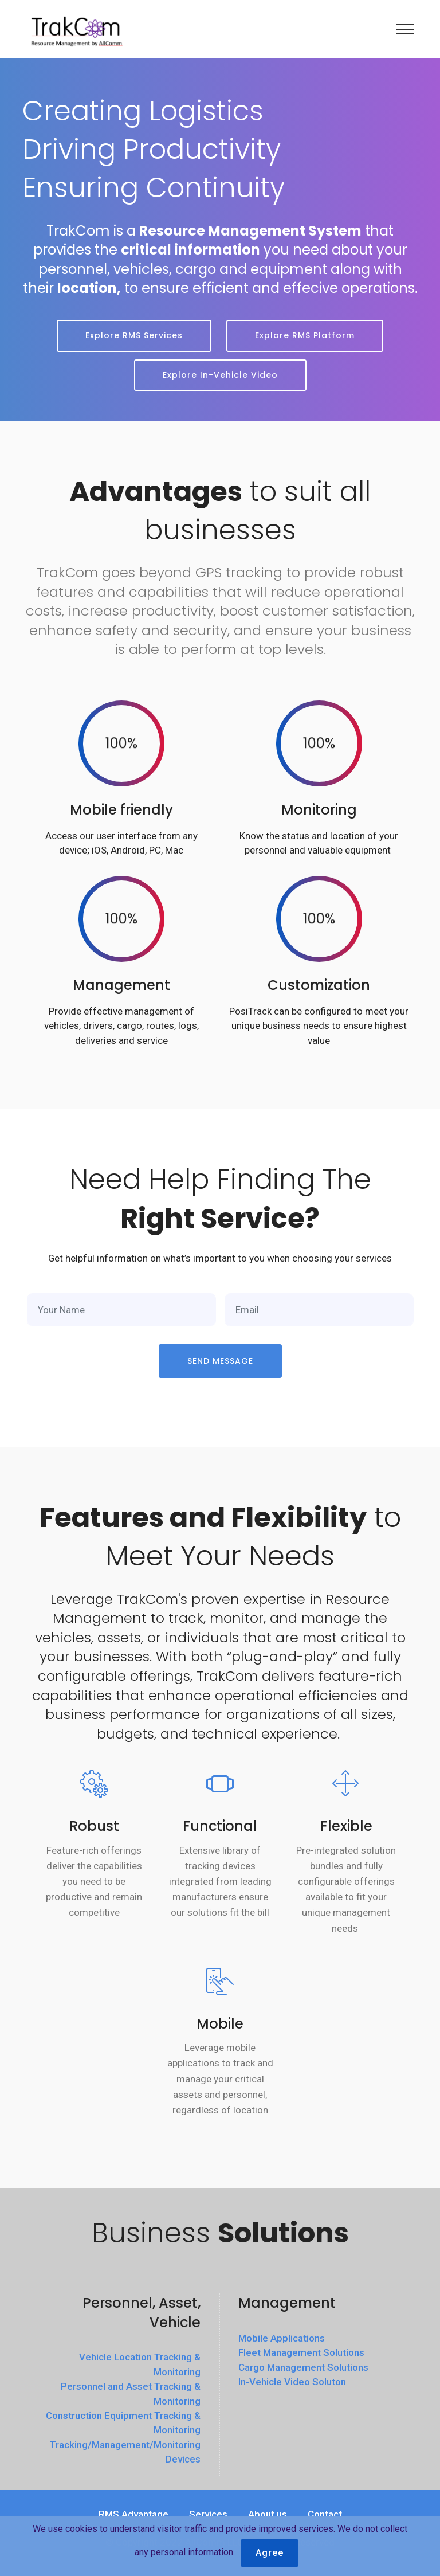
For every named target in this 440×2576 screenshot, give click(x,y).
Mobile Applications (281, 2338)
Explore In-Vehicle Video (220, 375)
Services (208, 2514)
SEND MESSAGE (220, 1361)
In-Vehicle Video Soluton (292, 2381)
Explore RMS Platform (305, 335)
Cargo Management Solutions (303, 2367)
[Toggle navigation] (405, 29)
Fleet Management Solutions (301, 2352)
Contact (325, 2514)
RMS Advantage (133, 2514)
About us (267, 2514)
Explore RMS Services (134, 335)
